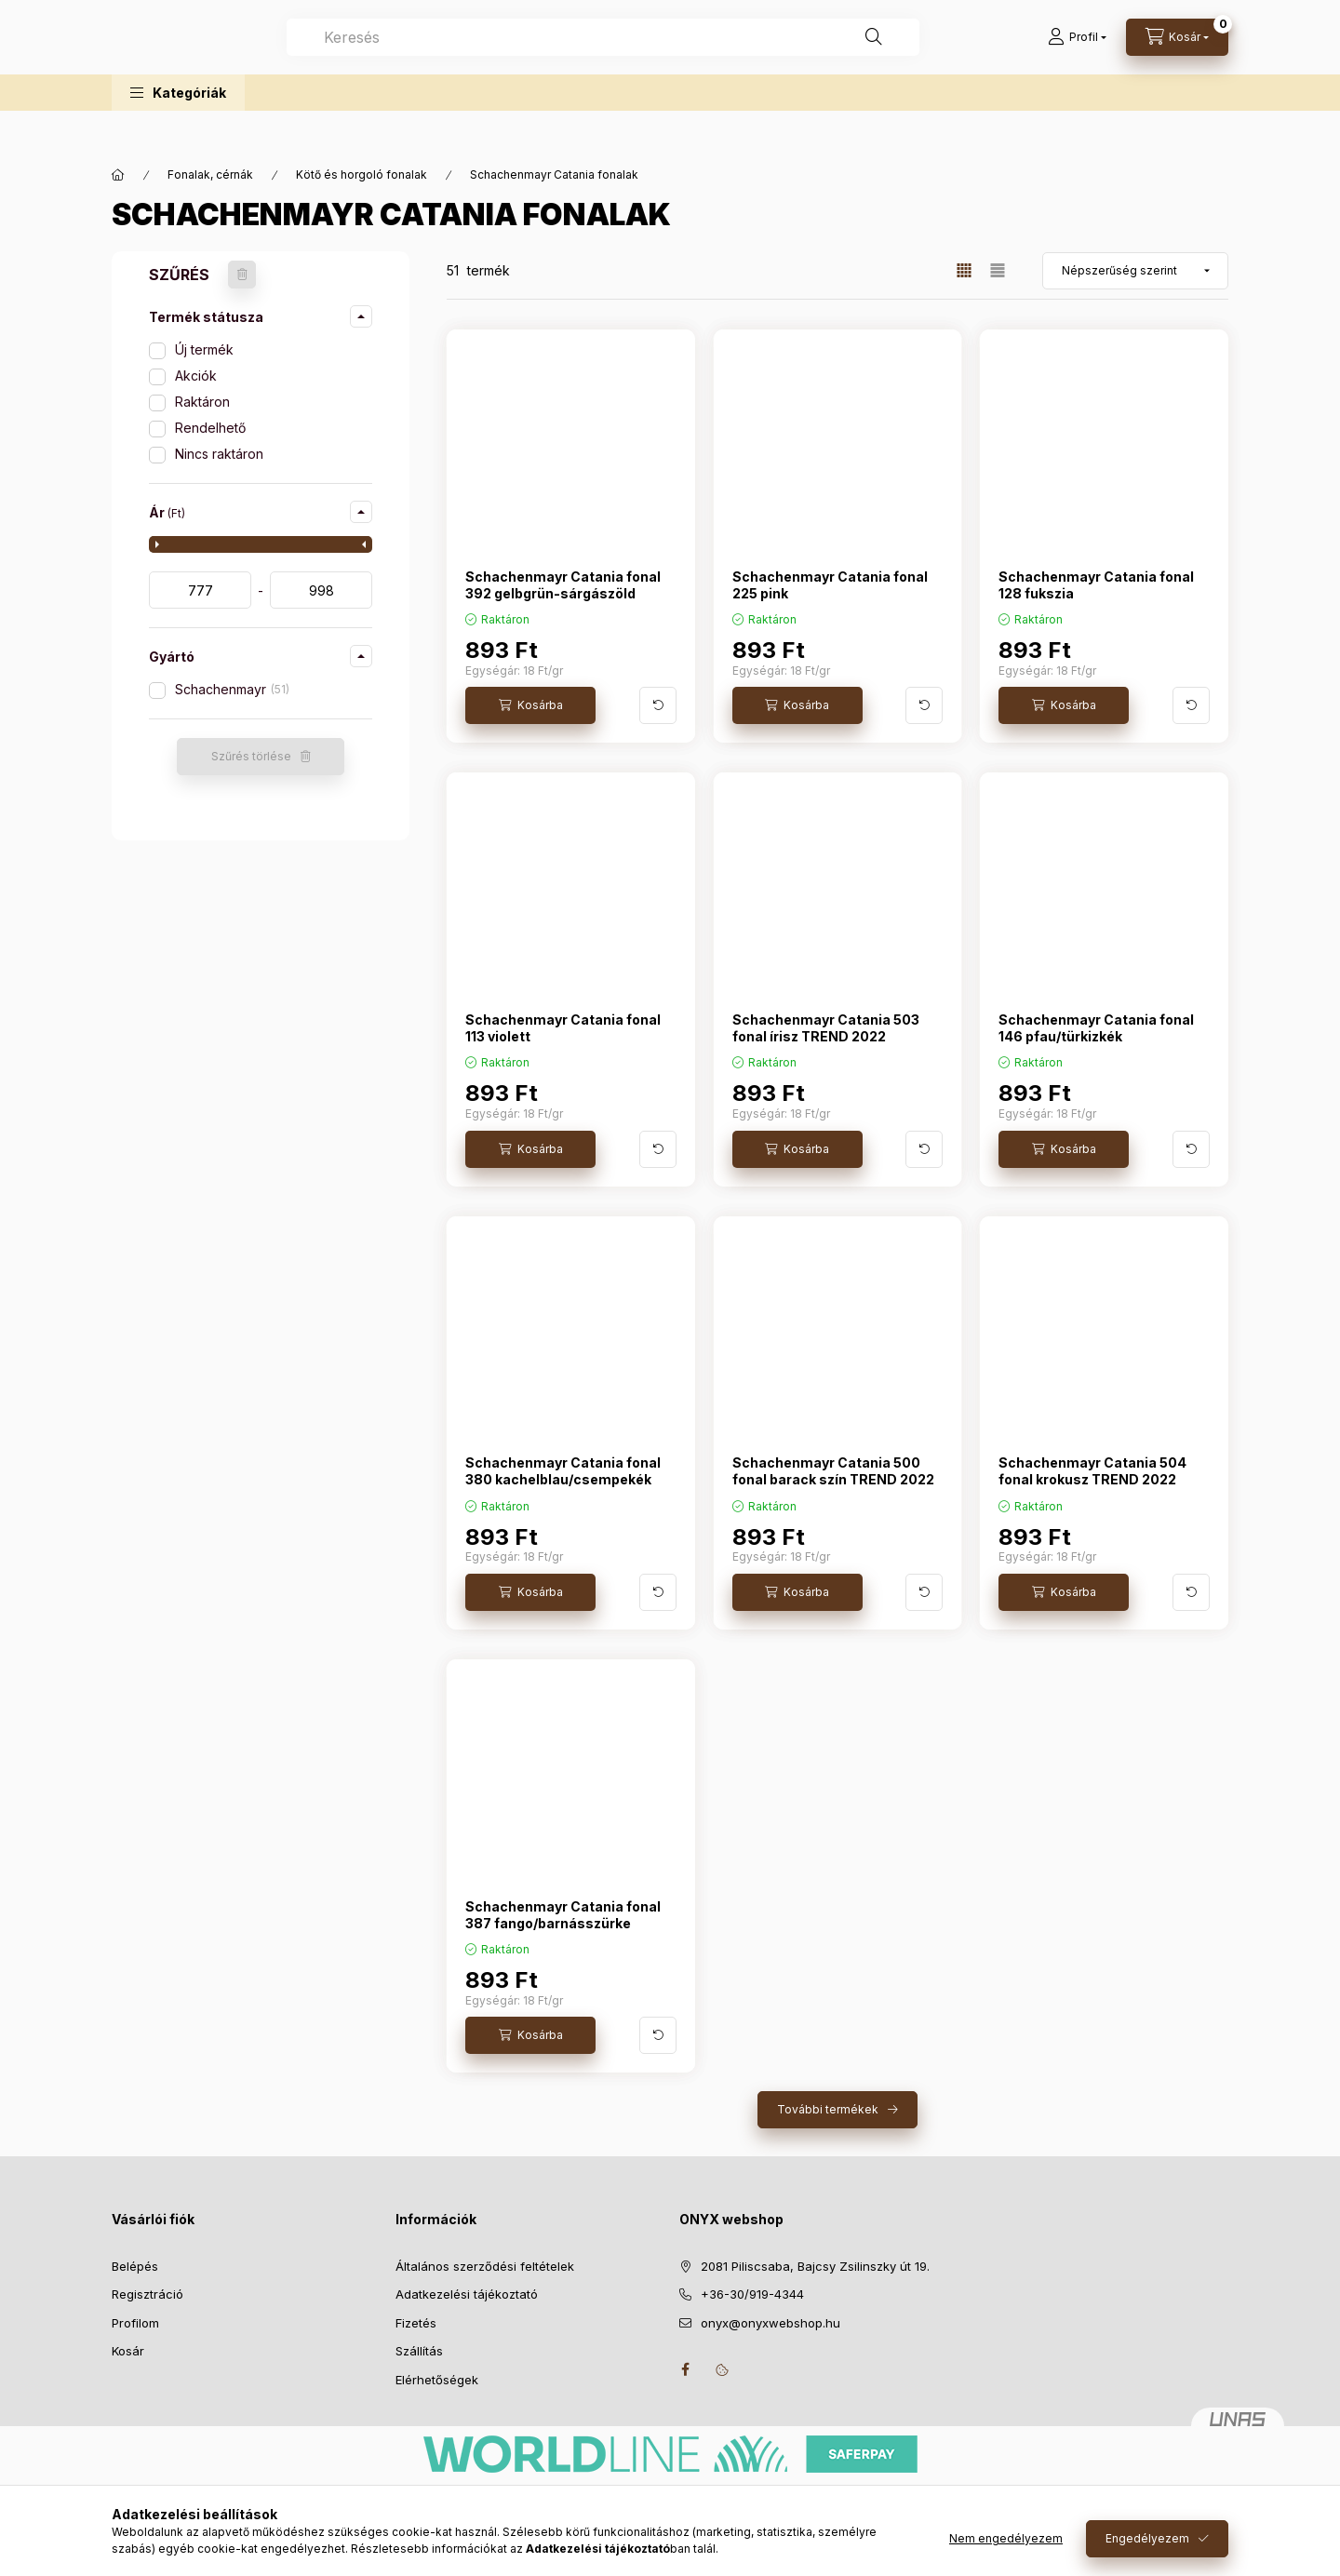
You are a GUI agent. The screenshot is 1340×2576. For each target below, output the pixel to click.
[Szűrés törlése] (242, 274)
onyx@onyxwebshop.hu (770, 2322)
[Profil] (1077, 55)
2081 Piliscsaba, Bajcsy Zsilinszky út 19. (815, 2266)
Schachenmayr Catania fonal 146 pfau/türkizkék (1096, 1028)
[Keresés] (958, 56)
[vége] (321, 590)
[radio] (997, 270)
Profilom (135, 2322)
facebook (685, 2369)
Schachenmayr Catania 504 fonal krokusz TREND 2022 (1092, 1471)
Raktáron (202, 401)
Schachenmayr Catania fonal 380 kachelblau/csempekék (563, 1471)
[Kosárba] (530, 705)
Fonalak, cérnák (210, 174)
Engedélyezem (1147, 2538)
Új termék (204, 349)
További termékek (827, 2109)
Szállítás (419, 2350)
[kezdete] (200, 590)
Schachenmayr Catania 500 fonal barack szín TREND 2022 (833, 1471)
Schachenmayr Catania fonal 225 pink (830, 585)
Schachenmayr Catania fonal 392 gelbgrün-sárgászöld (563, 585)
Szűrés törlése (251, 756)
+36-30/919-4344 (752, 2294)
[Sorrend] (1135, 270)
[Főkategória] (118, 175)
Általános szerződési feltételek (484, 2266)
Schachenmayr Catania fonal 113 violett (563, 1028)
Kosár (128, 2350)
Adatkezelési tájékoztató (466, 2294)
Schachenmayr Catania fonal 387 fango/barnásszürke (563, 1914)
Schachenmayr (232, 689)
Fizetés (415, 2322)
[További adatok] (658, 705)
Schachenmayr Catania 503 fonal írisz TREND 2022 (825, 1028)
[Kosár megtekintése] (1177, 55)
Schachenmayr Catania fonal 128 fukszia (1096, 585)
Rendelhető (210, 428)
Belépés (135, 2266)
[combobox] (687, 55)
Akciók (196, 375)
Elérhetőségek (436, 2379)
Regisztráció (147, 2294)
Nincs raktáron (219, 454)
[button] (178, 130)
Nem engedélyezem (1006, 2538)
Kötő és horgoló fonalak (361, 174)
